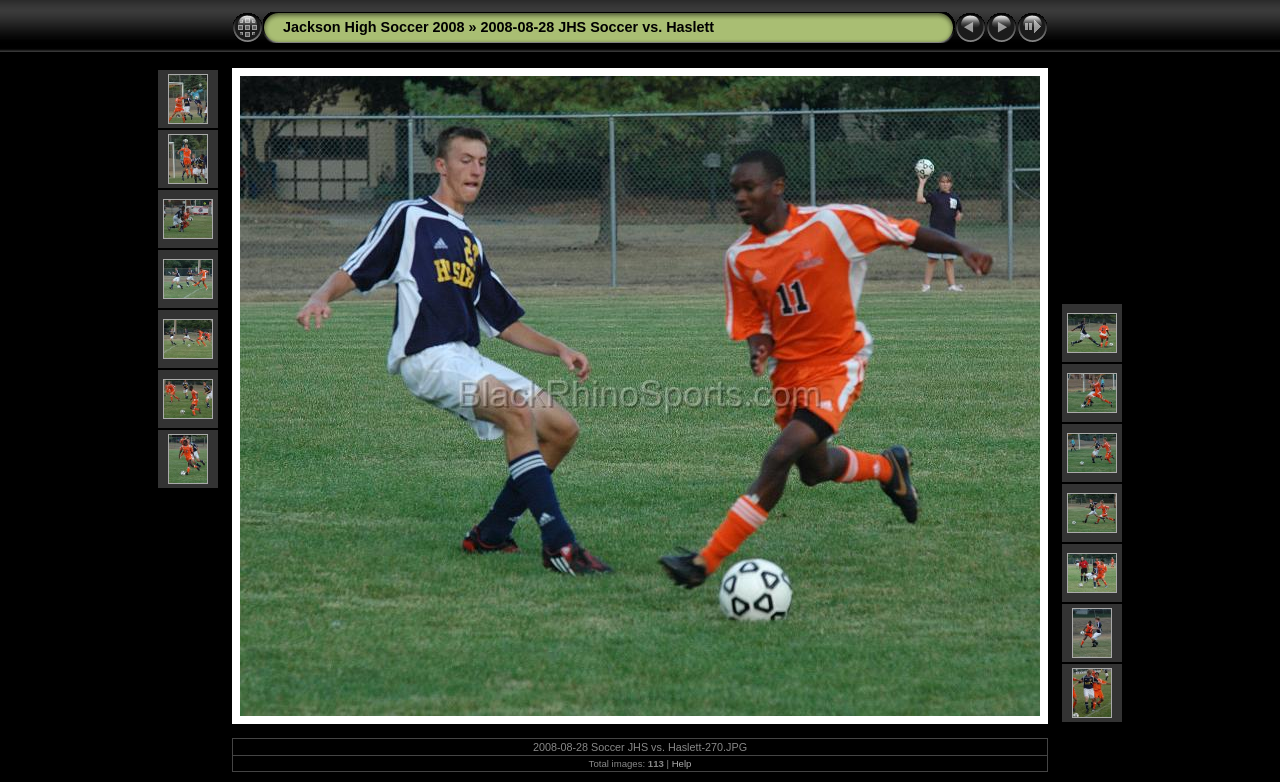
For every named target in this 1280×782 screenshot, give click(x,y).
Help (682, 763)
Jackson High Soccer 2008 (374, 27)
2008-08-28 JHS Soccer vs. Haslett (598, 27)
